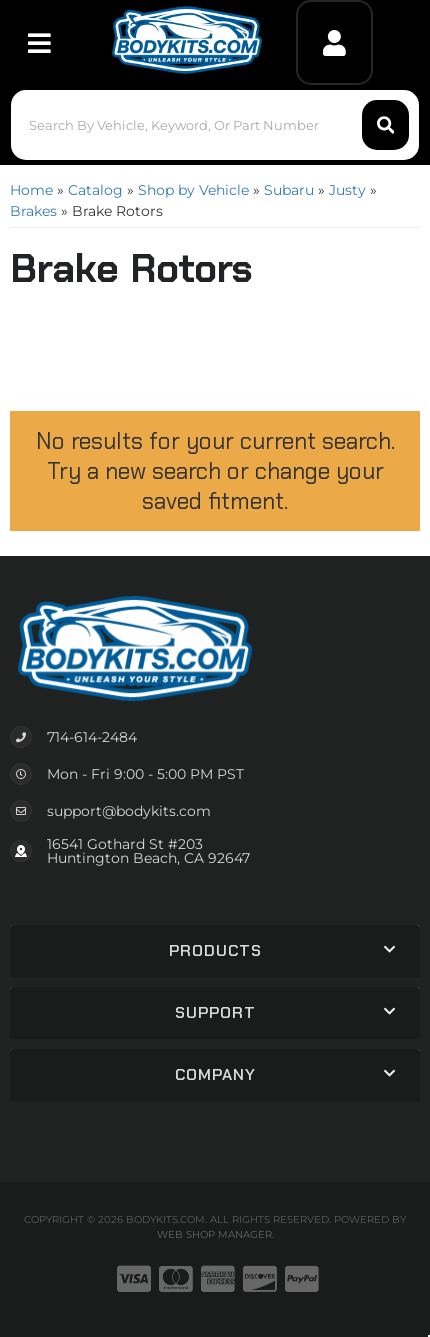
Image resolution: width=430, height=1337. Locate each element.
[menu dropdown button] (38, 42)
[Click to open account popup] (334, 42)
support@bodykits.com (129, 811)
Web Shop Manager (214, 1234)
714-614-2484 (92, 737)
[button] (215, 125)
